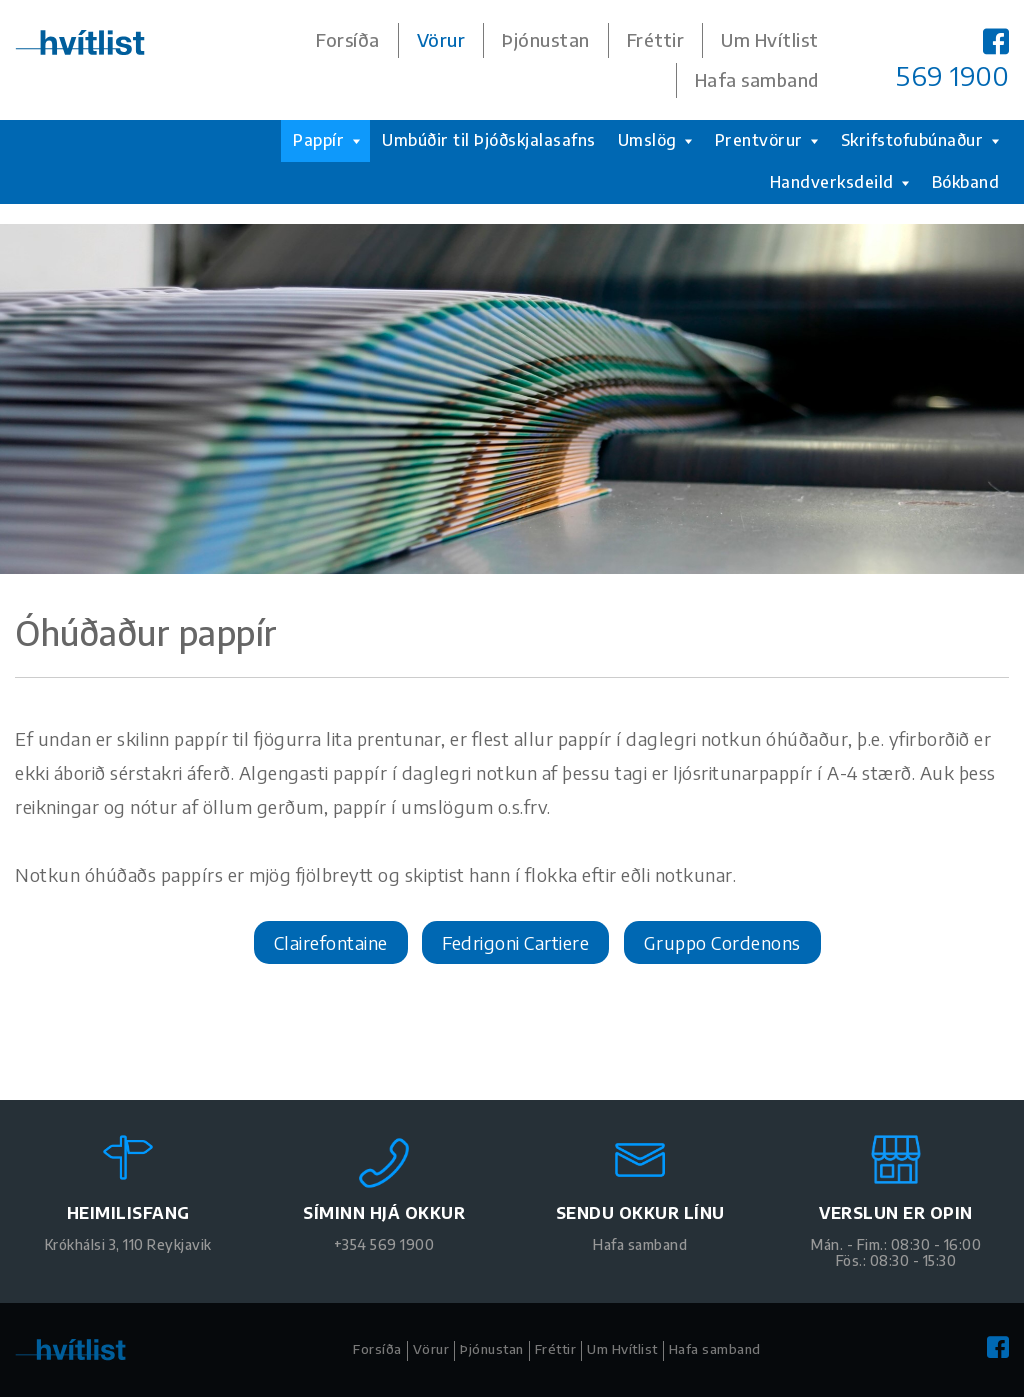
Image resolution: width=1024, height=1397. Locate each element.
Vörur (441, 40)
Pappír (326, 140)
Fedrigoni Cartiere (515, 942)
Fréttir (656, 40)
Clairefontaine (331, 942)
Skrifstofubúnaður (920, 140)
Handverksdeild (840, 182)
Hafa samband (757, 80)
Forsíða (348, 40)
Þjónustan (546, 40)
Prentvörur (767, 140)
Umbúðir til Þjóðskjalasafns (489, 140)
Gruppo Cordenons (722, 942)
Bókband (966, 182)
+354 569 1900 (384, 1244)
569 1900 (952, 76)
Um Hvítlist (770, 40)
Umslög (655, 140)
